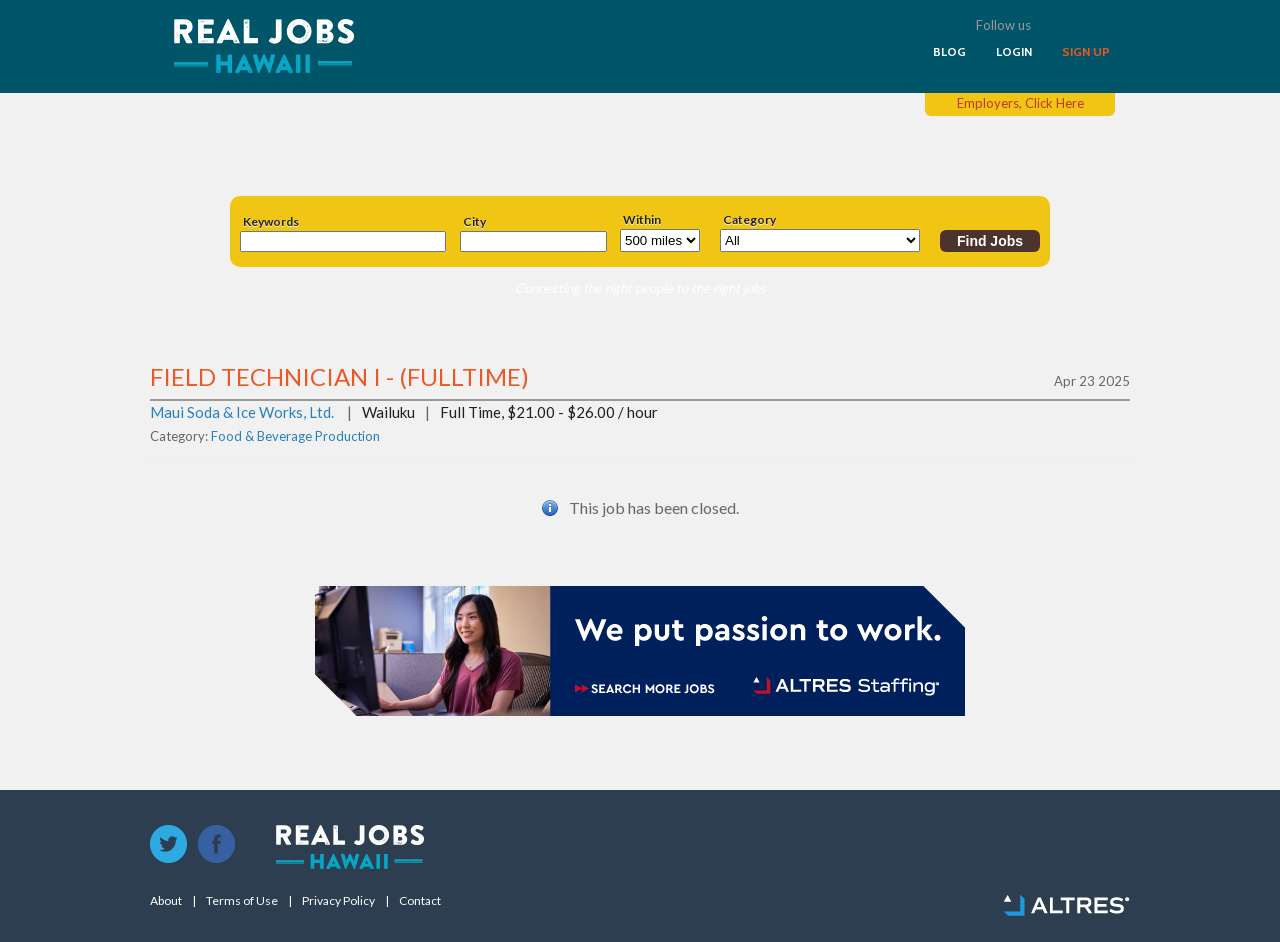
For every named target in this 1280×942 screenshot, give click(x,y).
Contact (420, 901)
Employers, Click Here (1020, 103)
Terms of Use (242, 901)
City (474, 222)
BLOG (949, 52)
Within (642, 220)
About (166, 901)
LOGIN (1014, 52)
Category (749, 220)
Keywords (271, 222)
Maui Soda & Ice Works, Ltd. (242, 412)
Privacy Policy (338, 901)
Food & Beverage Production (295, 436)
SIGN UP (1086, 52)
